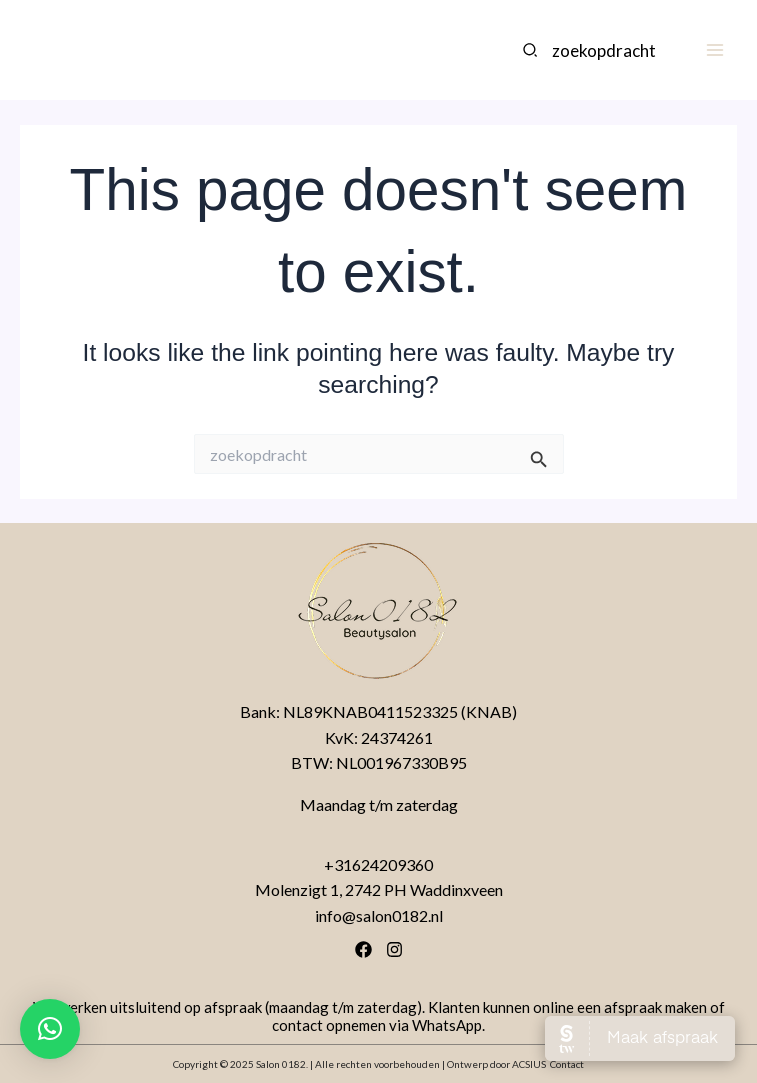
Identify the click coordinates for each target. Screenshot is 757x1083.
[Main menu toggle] (714, 50)
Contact (567, 1064)
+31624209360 (378, 864)
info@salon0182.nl (379, 915)
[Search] (531, 50)
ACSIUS (529, 1064)
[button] (50, 1029)
